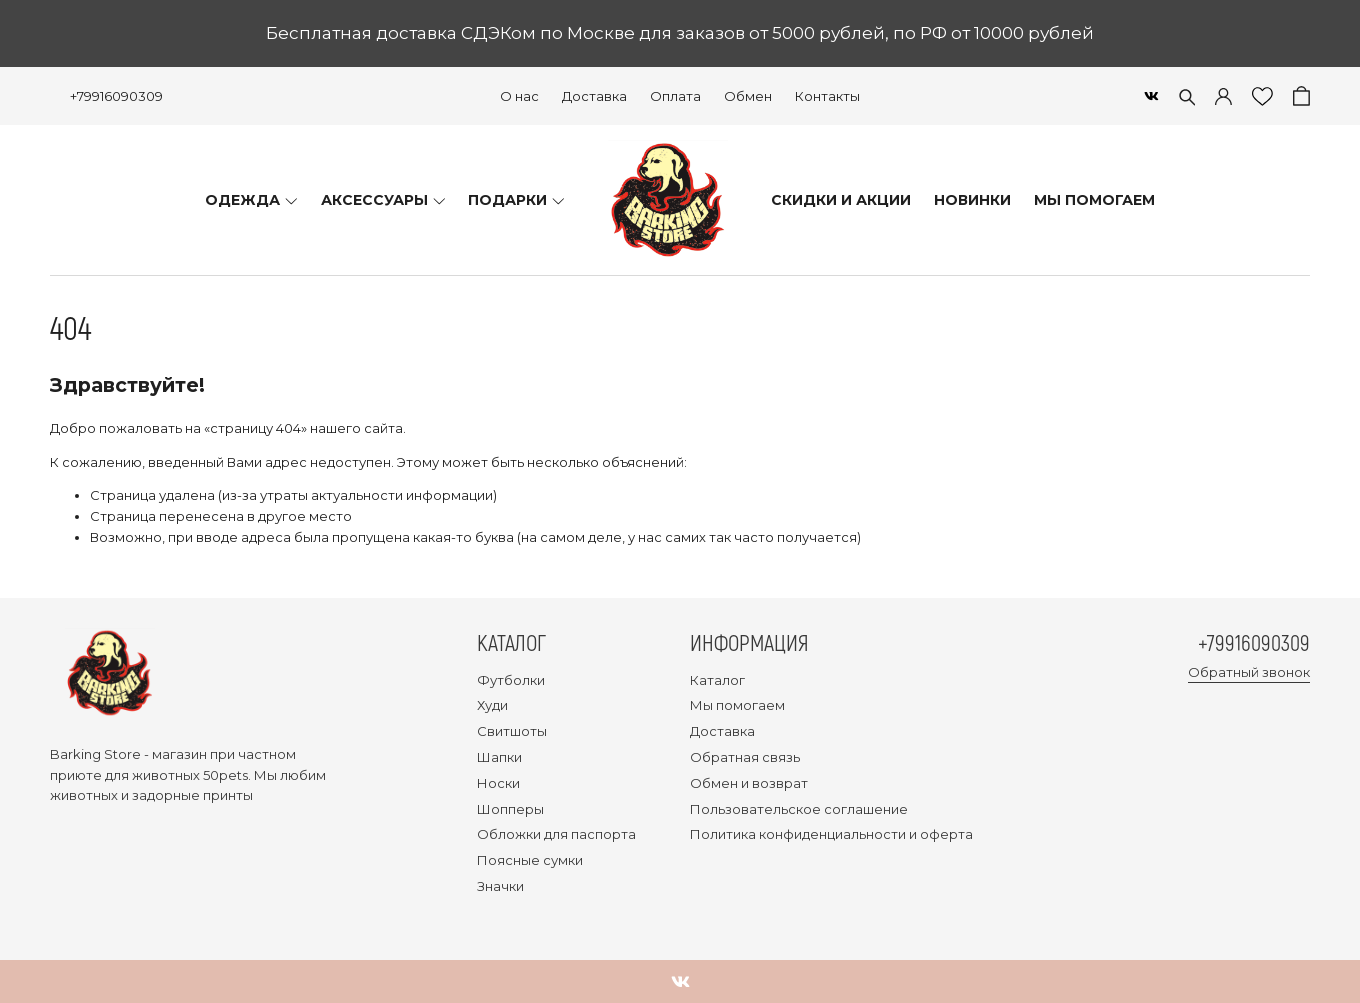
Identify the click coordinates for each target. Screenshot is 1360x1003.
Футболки (511, 680)
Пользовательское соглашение (799, 809)
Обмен (748, 96)
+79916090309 (116, 96)
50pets (225, 775)
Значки (500, 886)
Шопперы (510, 809)
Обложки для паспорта (556, 834)
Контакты (827, 96)
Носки (498, 783)
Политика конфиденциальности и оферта (831, 834)
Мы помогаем (737, 705)
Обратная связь (745, 757)
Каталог (717, 680)
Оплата (675, 96)
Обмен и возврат (749, 783)
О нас (519, 96)
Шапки (499, 757)
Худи (492, 705)
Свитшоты (512, 731)
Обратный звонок (1249, 672)
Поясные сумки (530, 860)
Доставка (594, 96)
